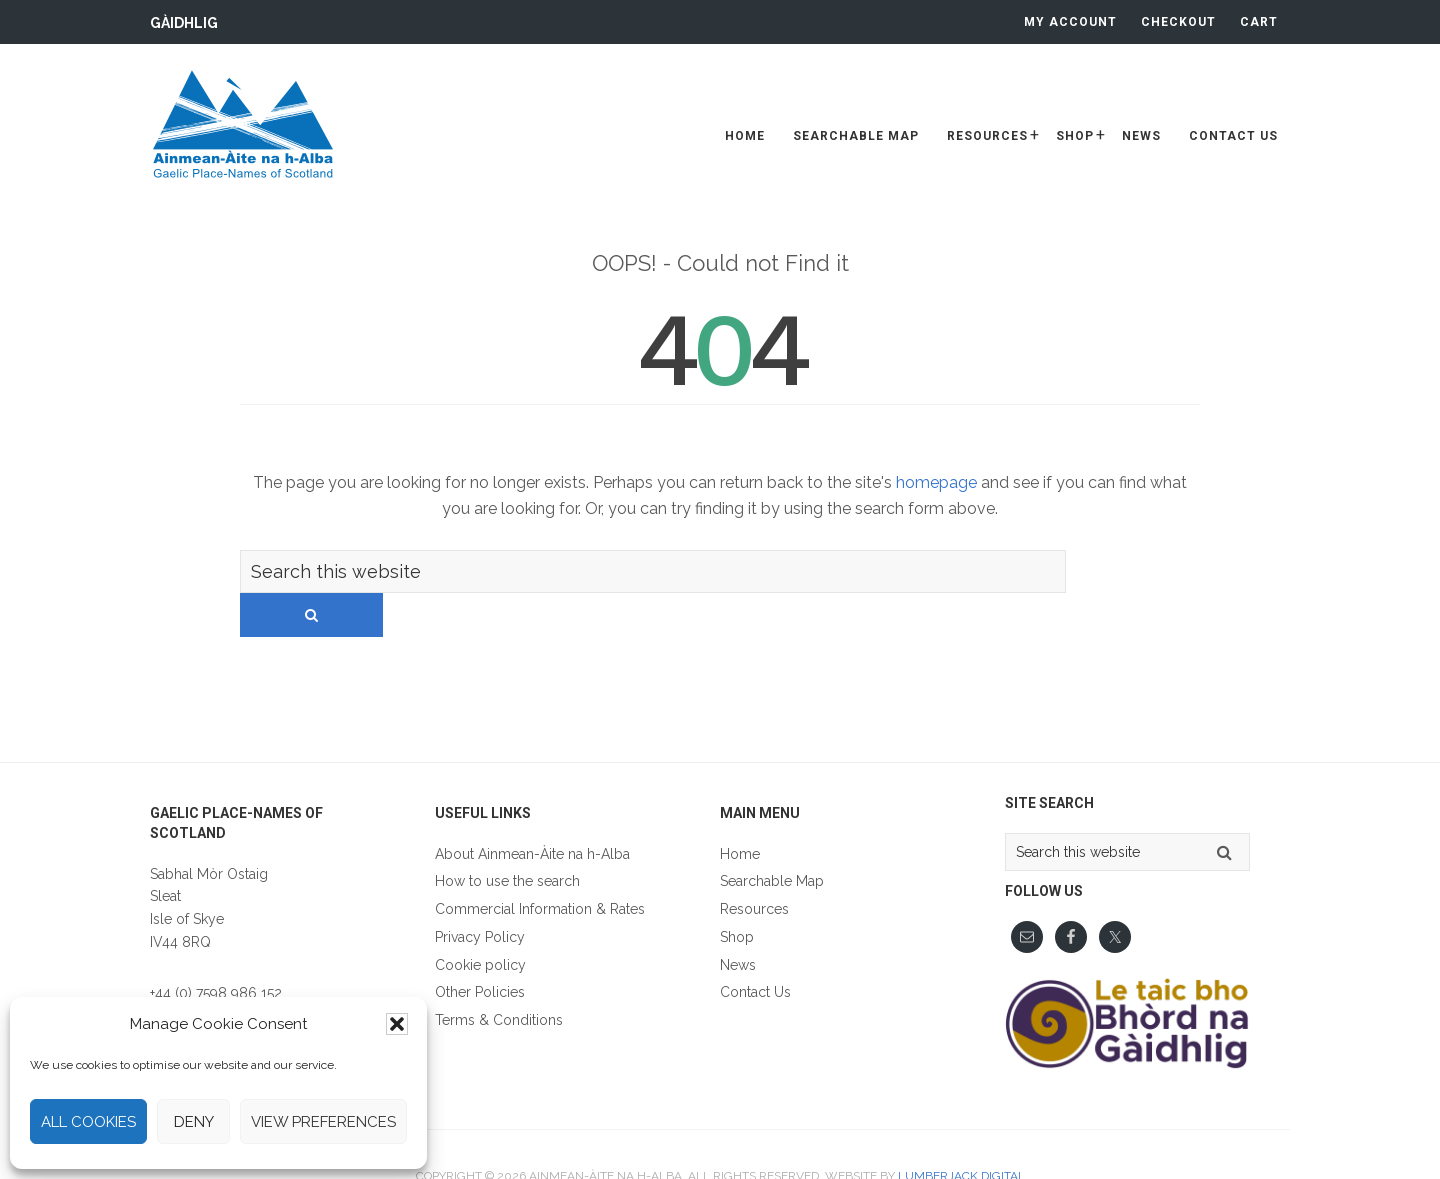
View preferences (323, 1122)
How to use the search (507, 838)
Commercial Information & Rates (540, 866)
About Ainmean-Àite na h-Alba (532, 811)
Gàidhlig (184, 23)
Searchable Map (772, 838)
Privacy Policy (480, 894)
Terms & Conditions (499, 977)
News (738, 922)
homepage (936, 482)
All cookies (88, 1122)
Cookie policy (480, 922)
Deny (194, 1122)
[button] (397, 1024)
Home (740, 811)
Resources (754, 866)
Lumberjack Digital (961, 1133)
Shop (737, 894)
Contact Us (755, 949)
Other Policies (480, 949)
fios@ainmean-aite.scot (224, 972)
